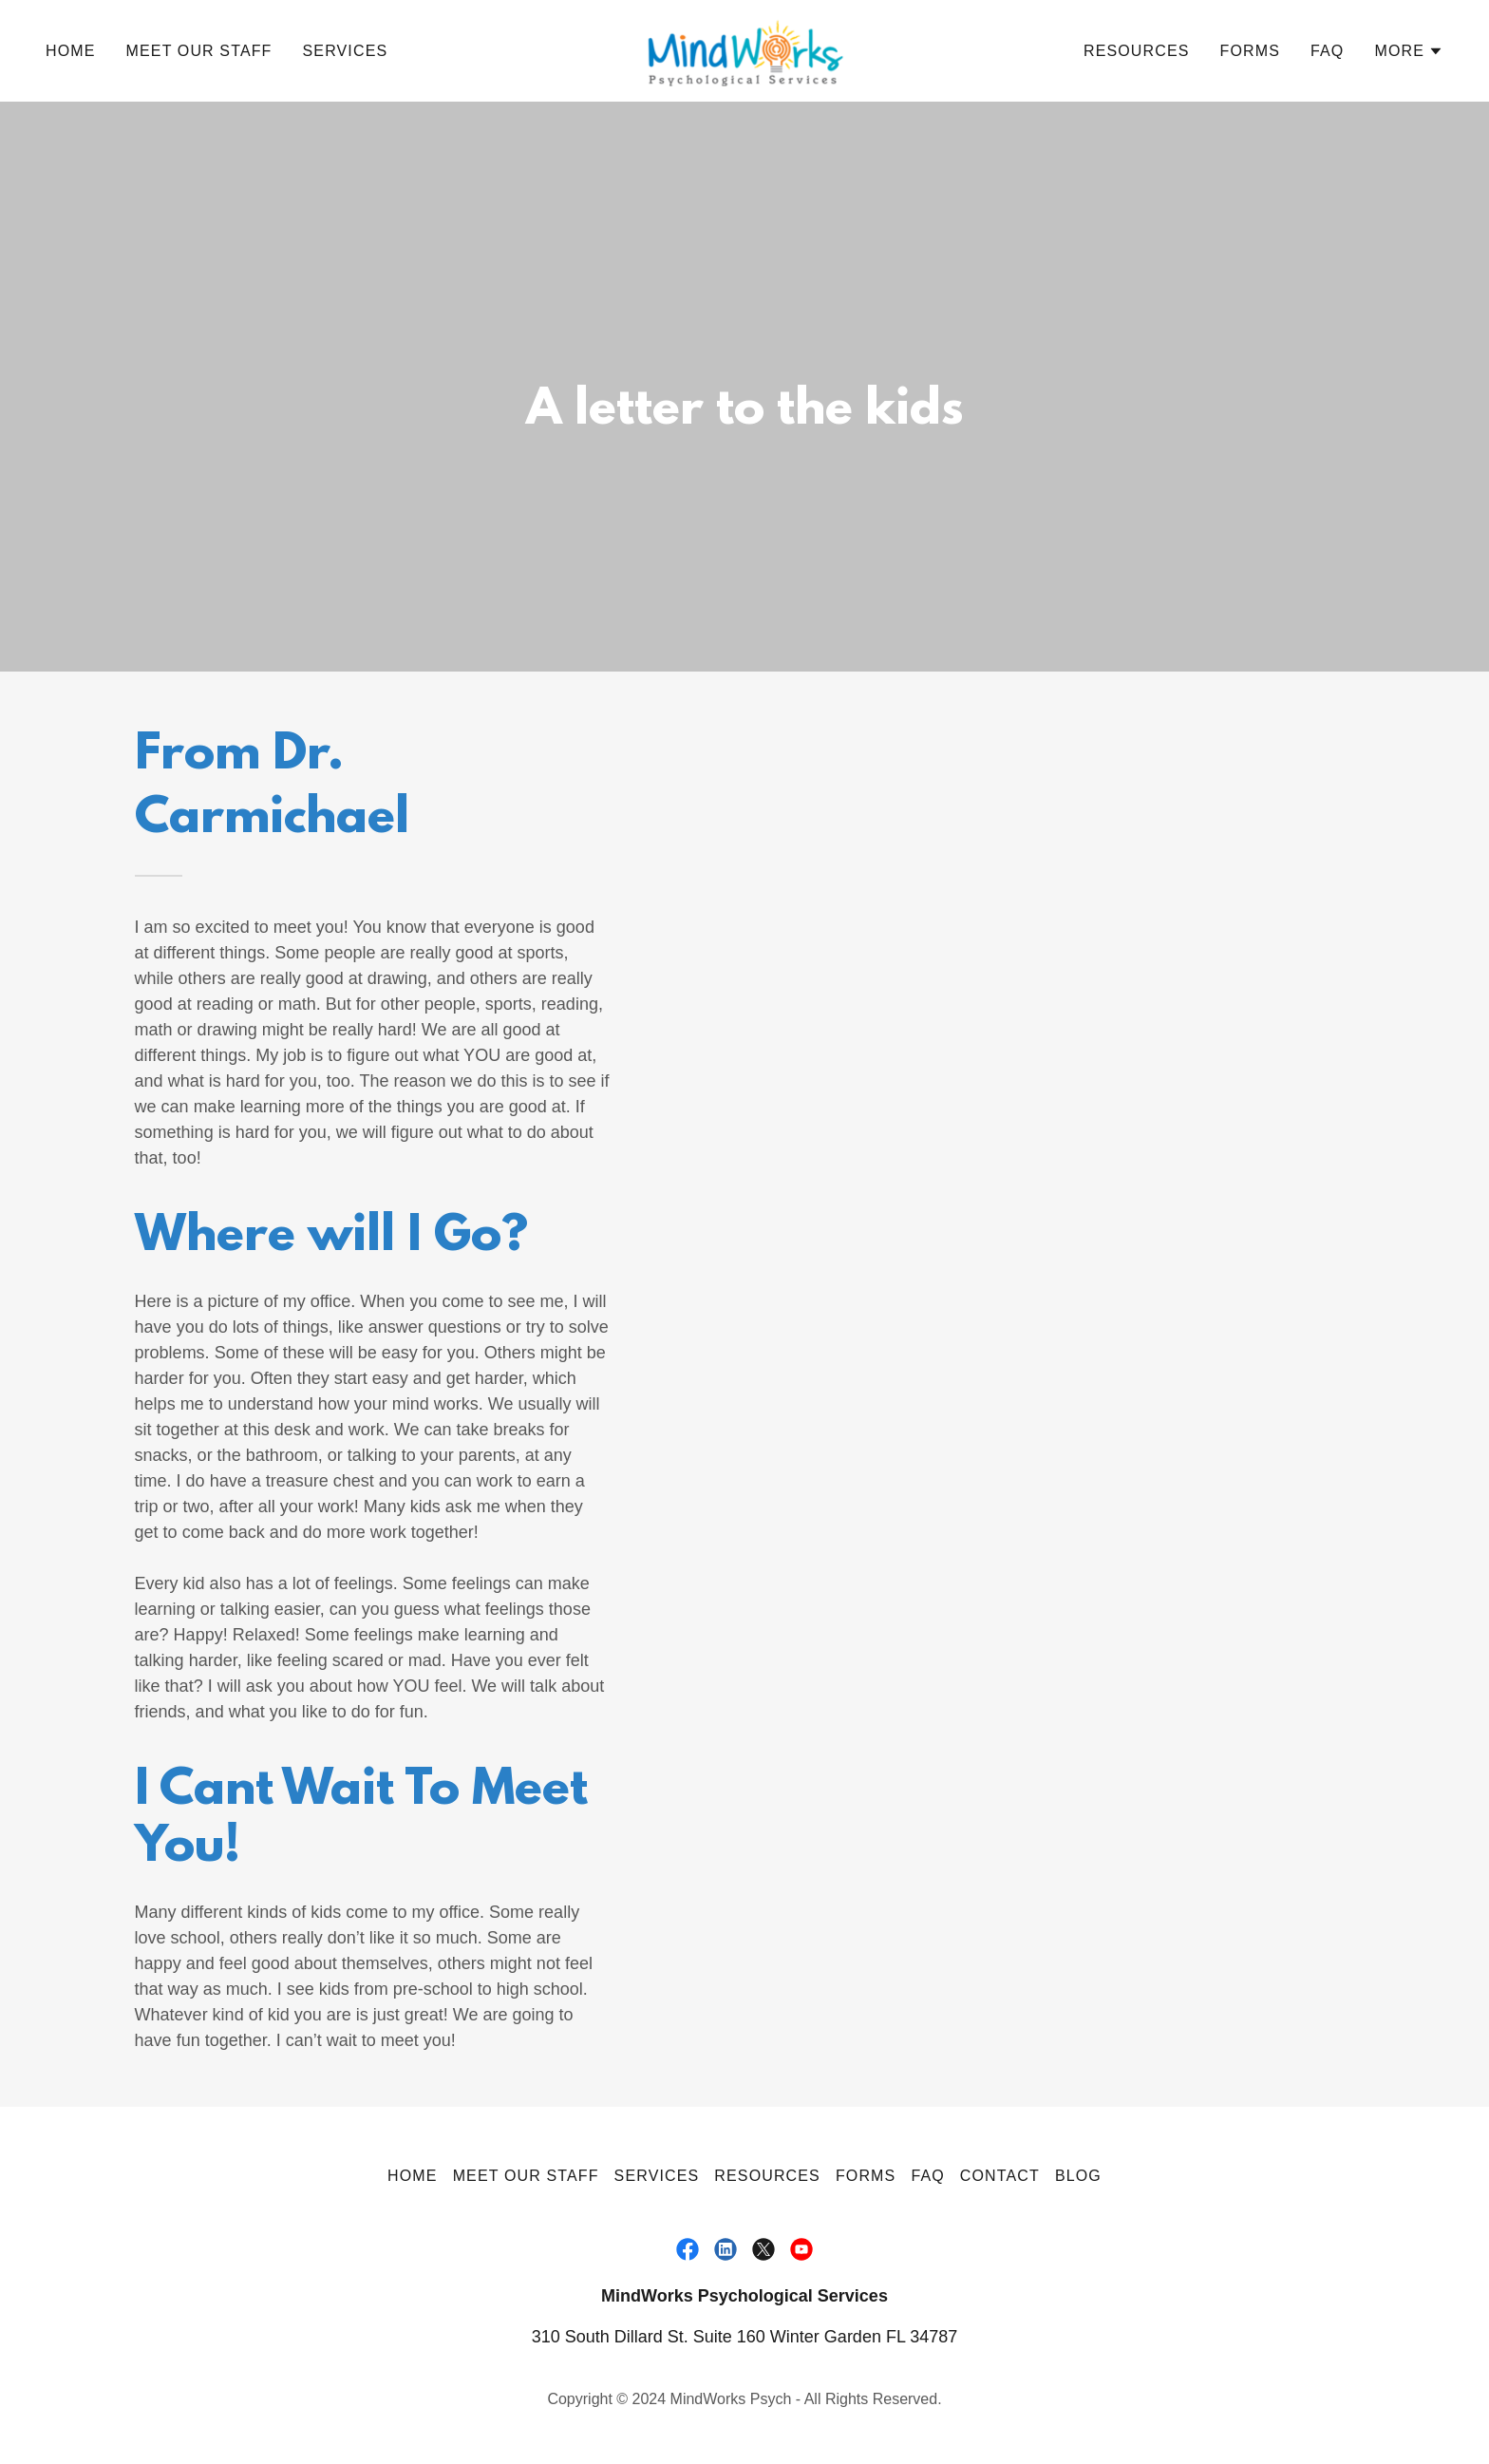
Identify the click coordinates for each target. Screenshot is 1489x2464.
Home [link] (71, 51)
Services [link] (345, 51)
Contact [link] (1000, 2176)
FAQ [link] (1327, 51)
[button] (1408, 51)
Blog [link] (1078, 2176)
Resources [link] (1137, 51)
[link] (744, 49)
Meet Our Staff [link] (199, 51)
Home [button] (412, 2176)
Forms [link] (1250, 51)
